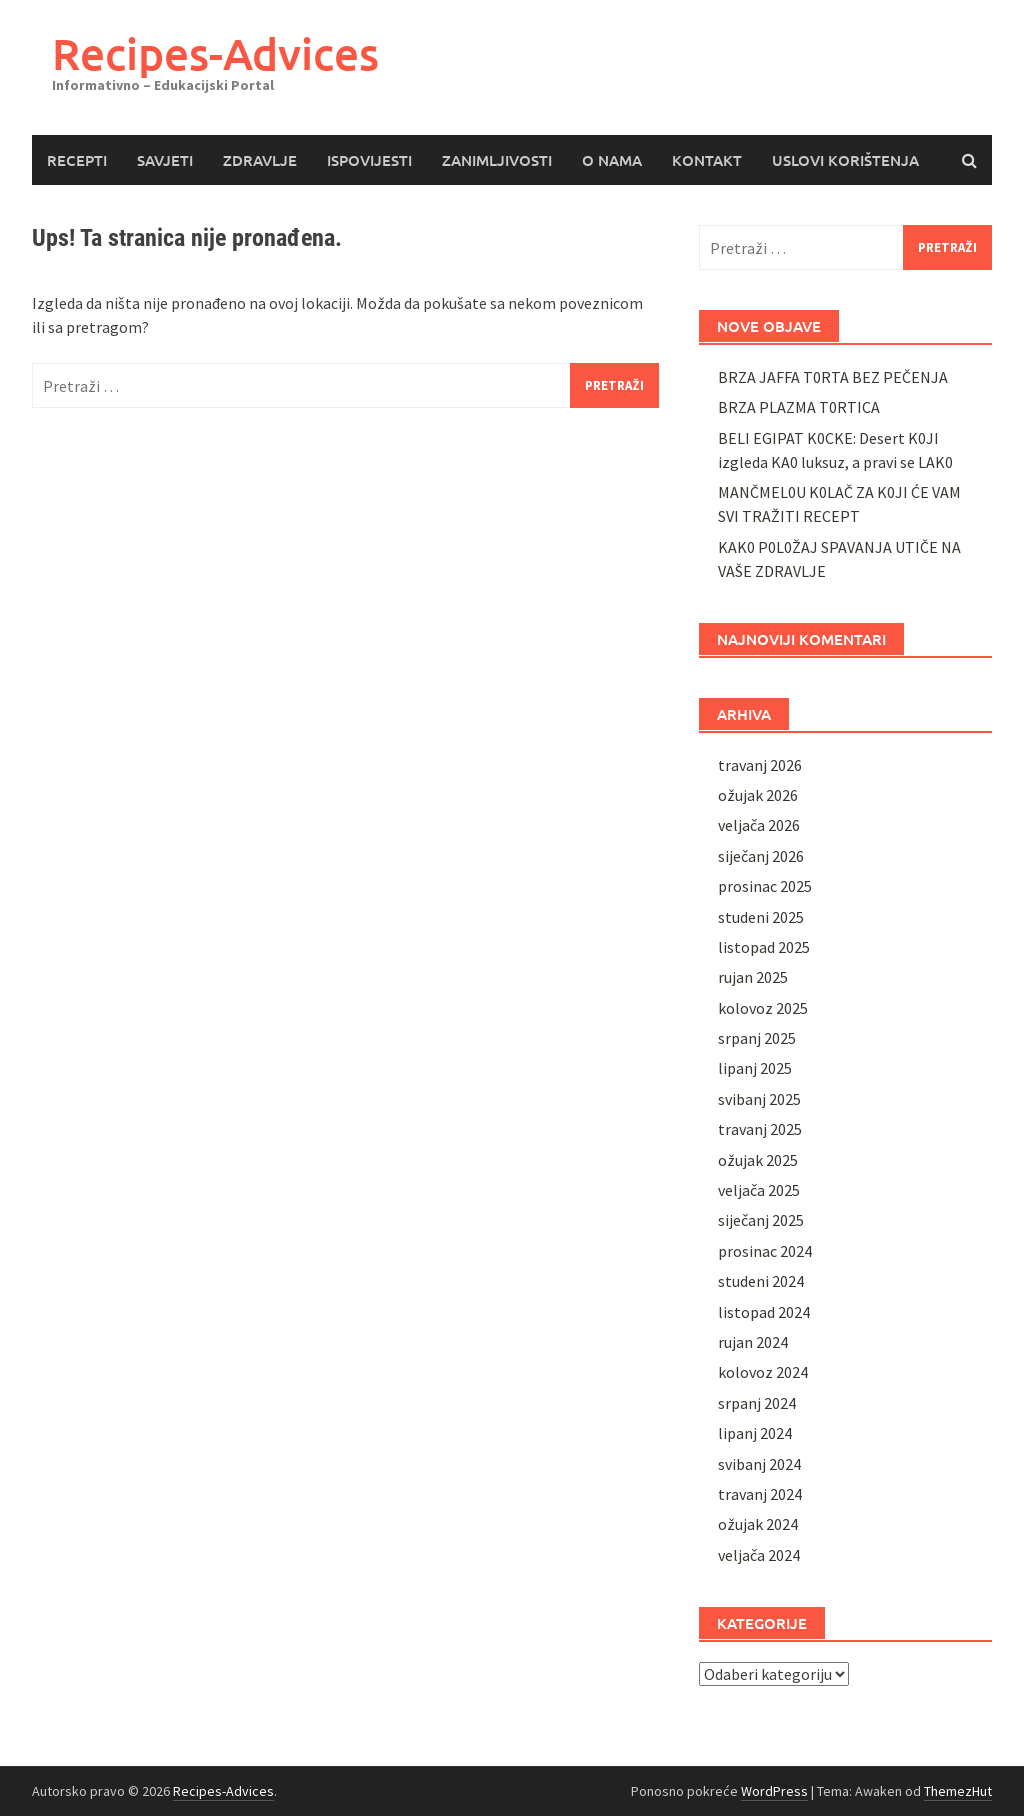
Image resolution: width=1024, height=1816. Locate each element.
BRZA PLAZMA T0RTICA (799, 407)
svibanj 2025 (759, 1099)
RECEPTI (77, 160)
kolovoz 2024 (763, 1372)
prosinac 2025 (765, 886)
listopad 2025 (764, 947)
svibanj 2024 (759, 1464)
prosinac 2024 (765, 1251)
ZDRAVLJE (260, 160)
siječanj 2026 (761, 856)
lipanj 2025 (755, 1068)
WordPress (774, 1791)
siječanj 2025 (761, 1220)
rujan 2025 (753, 977)
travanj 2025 (760, 1129)
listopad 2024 (764, 1312)
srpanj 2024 (757, 1403)
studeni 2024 (761, 1281)
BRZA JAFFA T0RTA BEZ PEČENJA (833, 377)
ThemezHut (958, 1791)
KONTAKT (707, 160)
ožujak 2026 (758, 795)
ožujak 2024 (758, 1524)
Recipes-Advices (215, 53)
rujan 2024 (753, 1342)
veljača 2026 (759, 825)
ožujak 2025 (758, 1160)
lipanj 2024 (755, 1433)
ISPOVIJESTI (369, 160)
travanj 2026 (760, 765)
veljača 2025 (759, 1190)
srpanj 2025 (757, 1038)
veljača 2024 (759, 1555)
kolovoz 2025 (763, 1008)
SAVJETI (165, 160)
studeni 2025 (761, 917)
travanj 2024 (760, 1494)
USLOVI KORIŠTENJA (845, 160)
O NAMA (612, 160)
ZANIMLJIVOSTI (497, 160)
